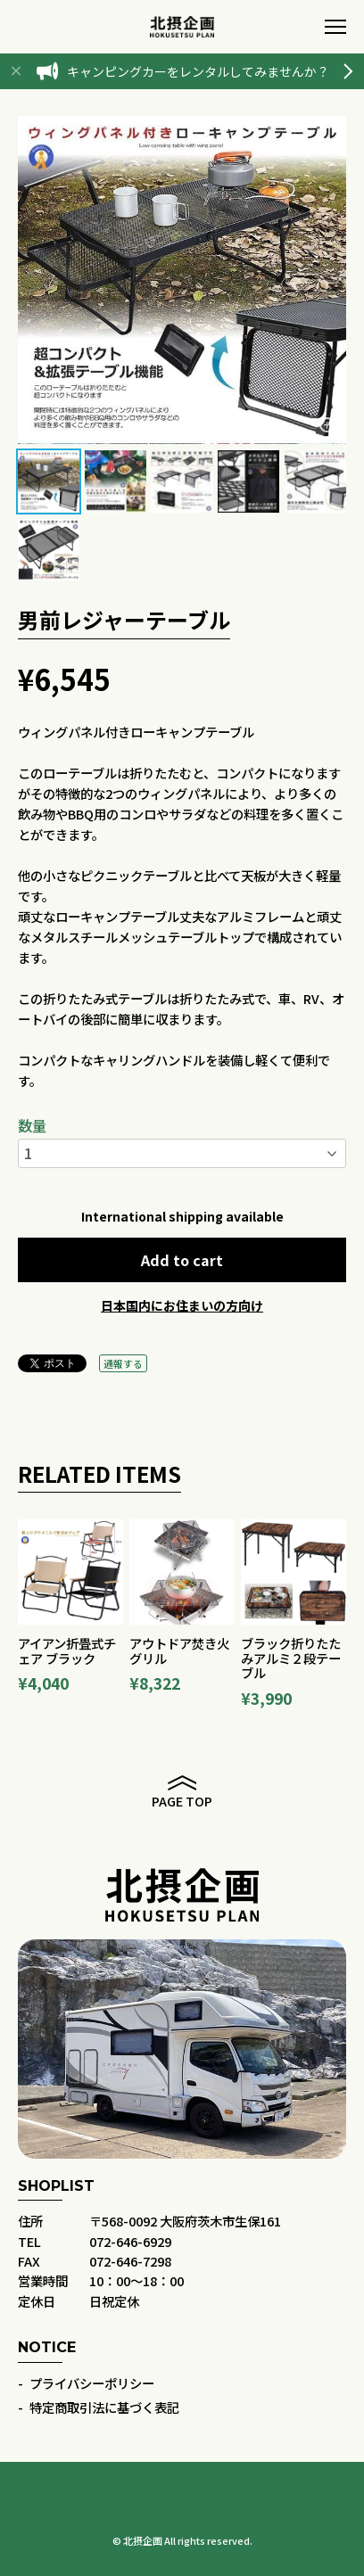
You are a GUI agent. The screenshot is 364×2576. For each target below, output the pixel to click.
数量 (32, 1125)
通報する (123, 1363)
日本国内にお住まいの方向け (182, 1305)
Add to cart (182, 1260)
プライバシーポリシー (91, 2383)
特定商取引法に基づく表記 (104, 2407)
